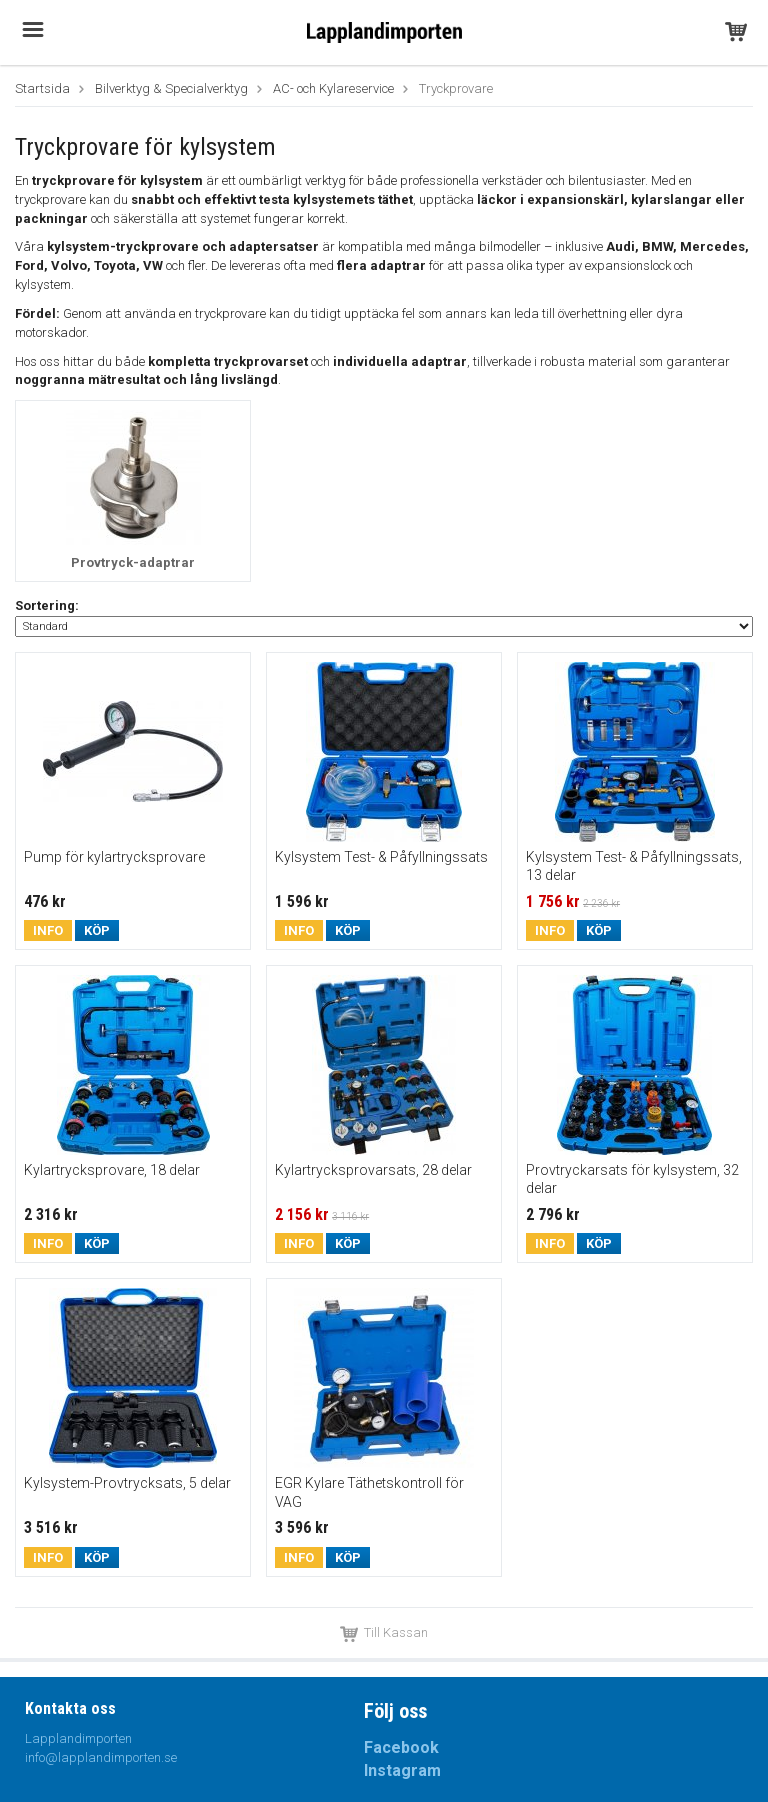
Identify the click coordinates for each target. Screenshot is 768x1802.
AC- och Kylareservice (333, 88)
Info (48, 930)
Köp (97, 930)
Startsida (42, 88)
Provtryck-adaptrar (133, 562)
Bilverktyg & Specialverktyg (171, 88)
